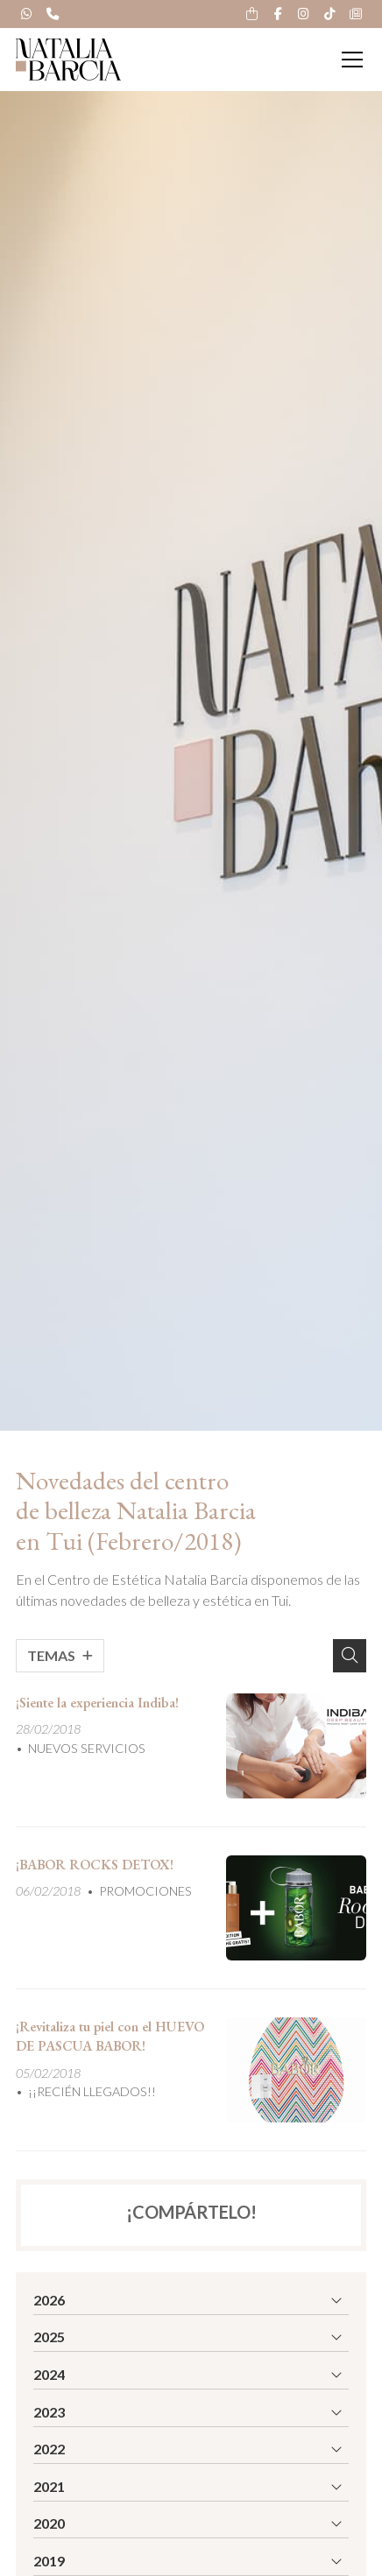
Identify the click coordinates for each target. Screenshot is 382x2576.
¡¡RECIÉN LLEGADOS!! (92, 2091)
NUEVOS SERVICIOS (86, 1748)
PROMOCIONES (145, 1890)
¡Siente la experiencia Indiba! (97, 1702)
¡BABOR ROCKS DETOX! (94, 1864)
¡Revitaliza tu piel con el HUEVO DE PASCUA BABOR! (110, 2036)
